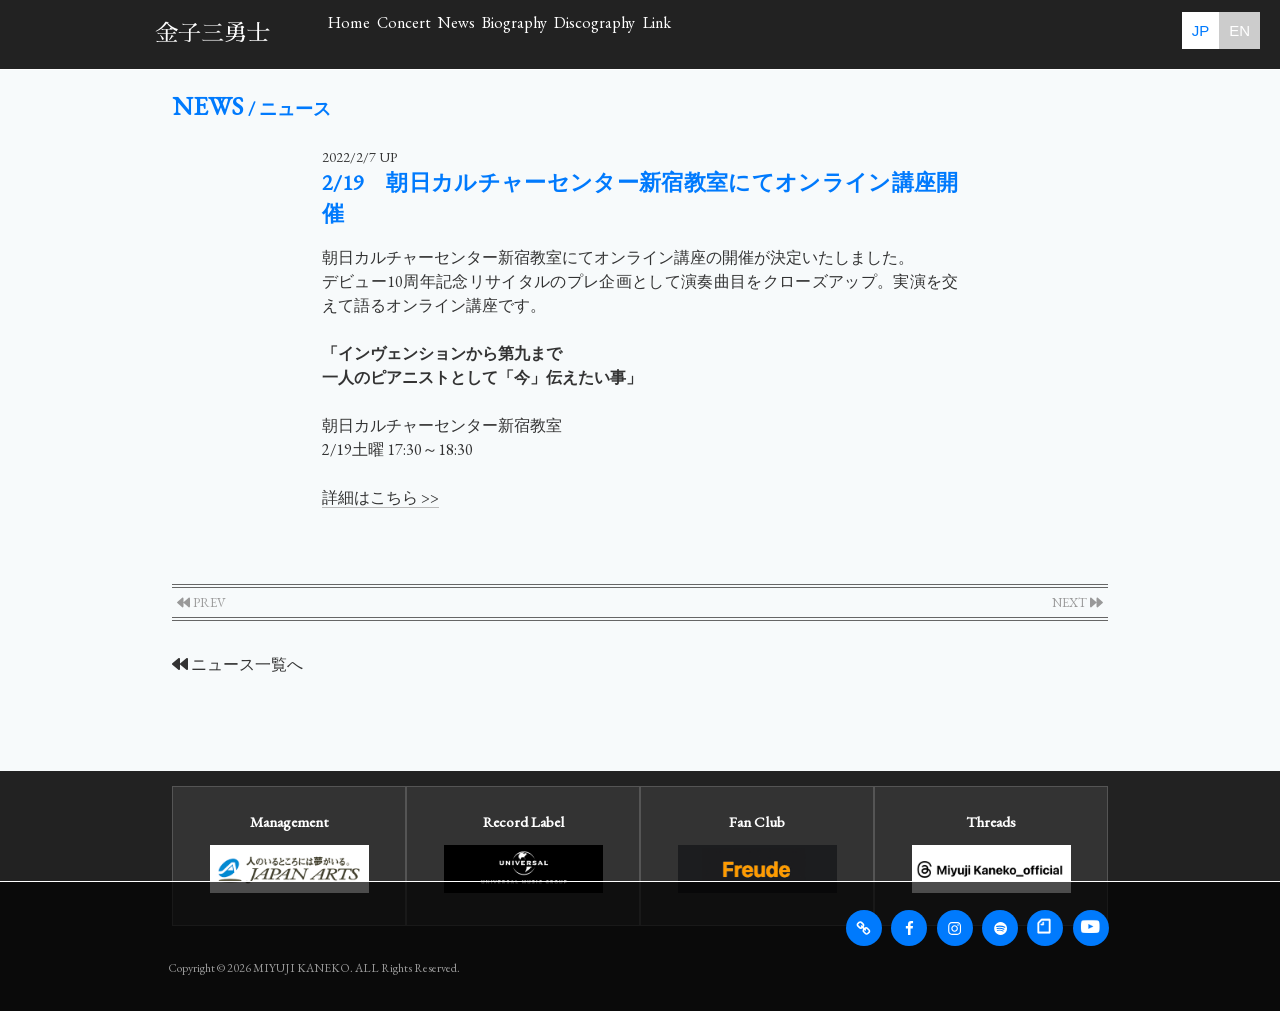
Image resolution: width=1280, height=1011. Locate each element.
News (604, 33)
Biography (724, 33)
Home (378, 33)
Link (994, 33)
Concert (492, 33)
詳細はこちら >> (380, 497)
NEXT (1077, 602)
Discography (869, 33)
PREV (201, 602)
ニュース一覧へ (237, 664)
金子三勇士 (212, 33)
